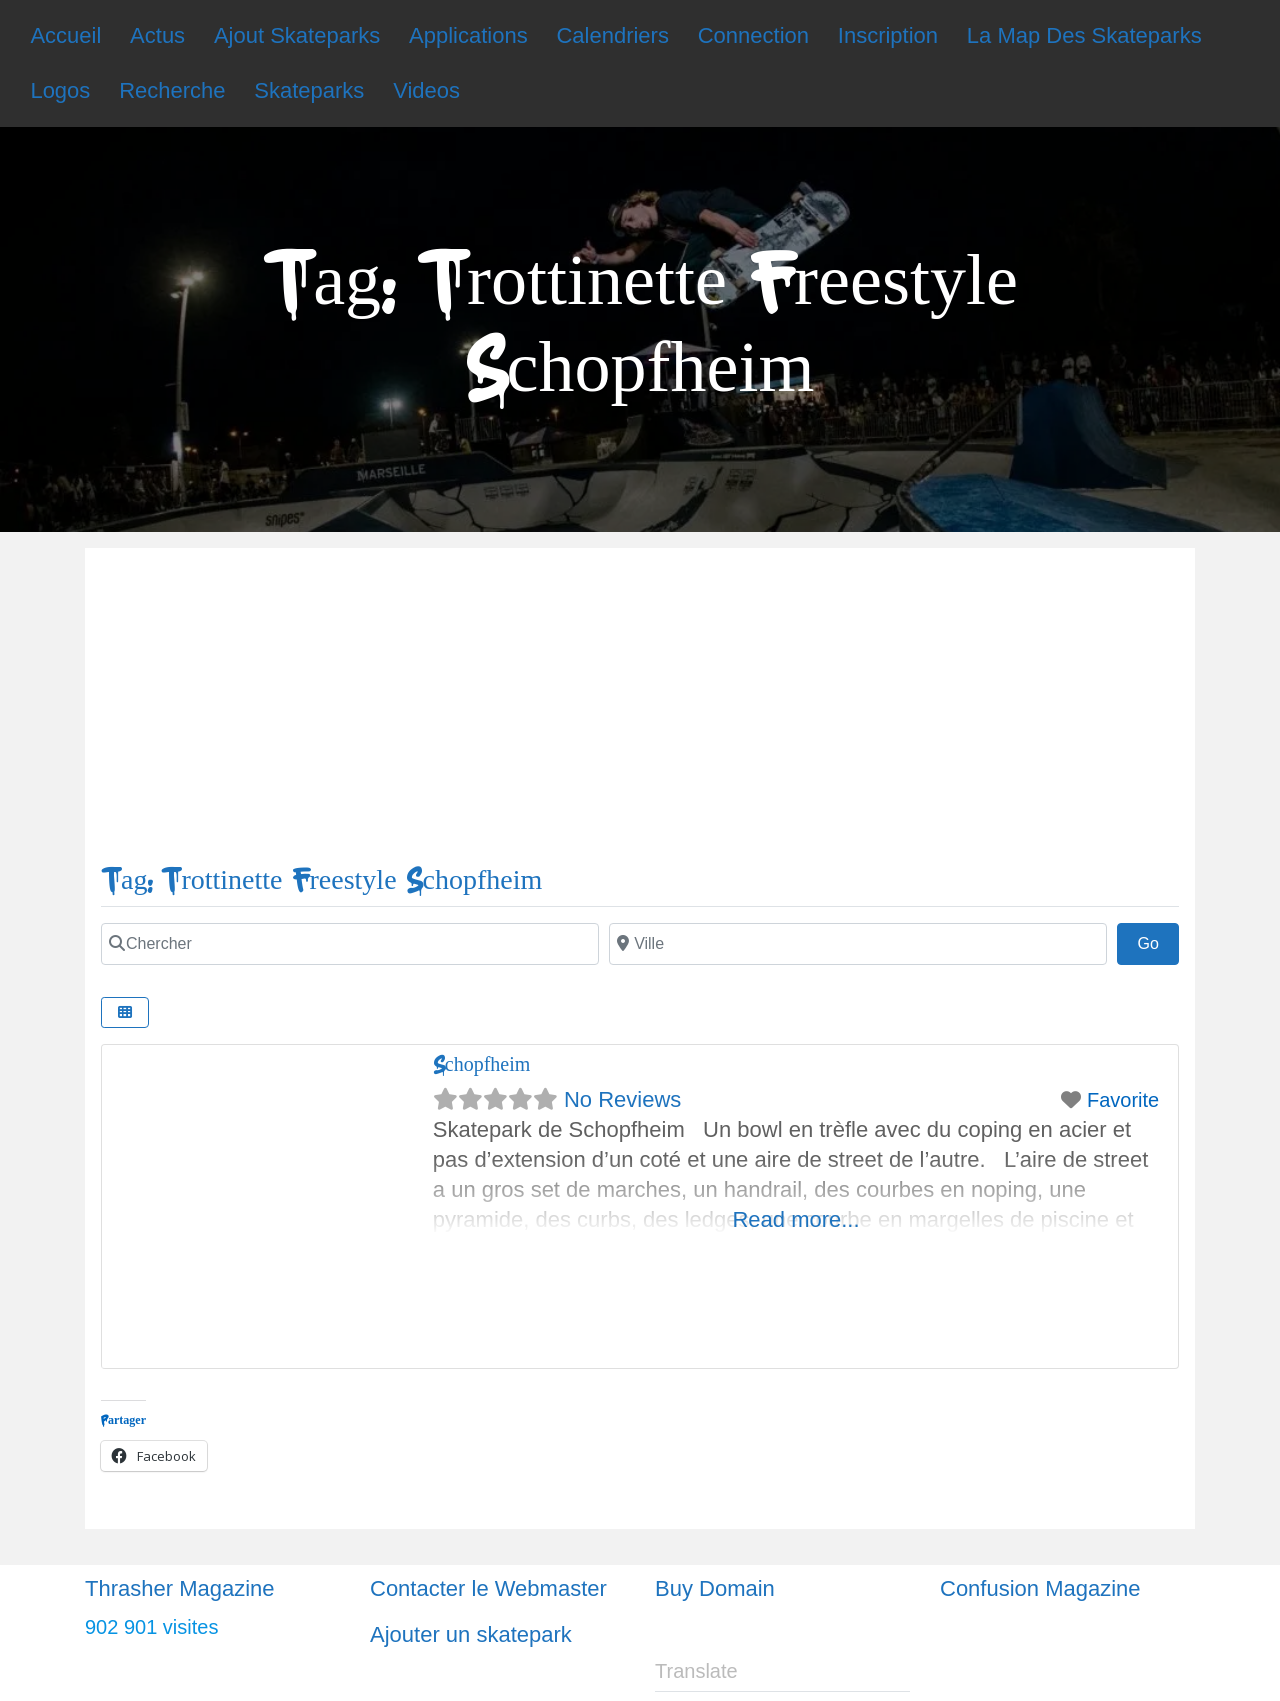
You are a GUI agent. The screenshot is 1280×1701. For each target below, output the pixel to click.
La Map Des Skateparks (1084, 35)
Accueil (65, 35)
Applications (468, 35)
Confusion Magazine (1040, 1588)
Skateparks (309, 90)
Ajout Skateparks (297, 35)
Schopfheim (482, 1064)
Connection (753, 35)
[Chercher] (350, 944)
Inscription (888, 35)
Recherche (172, 90)
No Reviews (622, 1099)
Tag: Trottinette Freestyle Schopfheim (321, 880)
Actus (157, 35)
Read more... (795, 1219)
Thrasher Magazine (180, 1588)
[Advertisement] (640, 714)
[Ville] (858, 944)
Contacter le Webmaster (488, 1588)
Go (1158, 941)
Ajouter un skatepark (471, 1634)
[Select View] (125, 1012)
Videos (426, 90)
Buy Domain (715, 1588)
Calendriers (612, 35)
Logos (60, 90)
